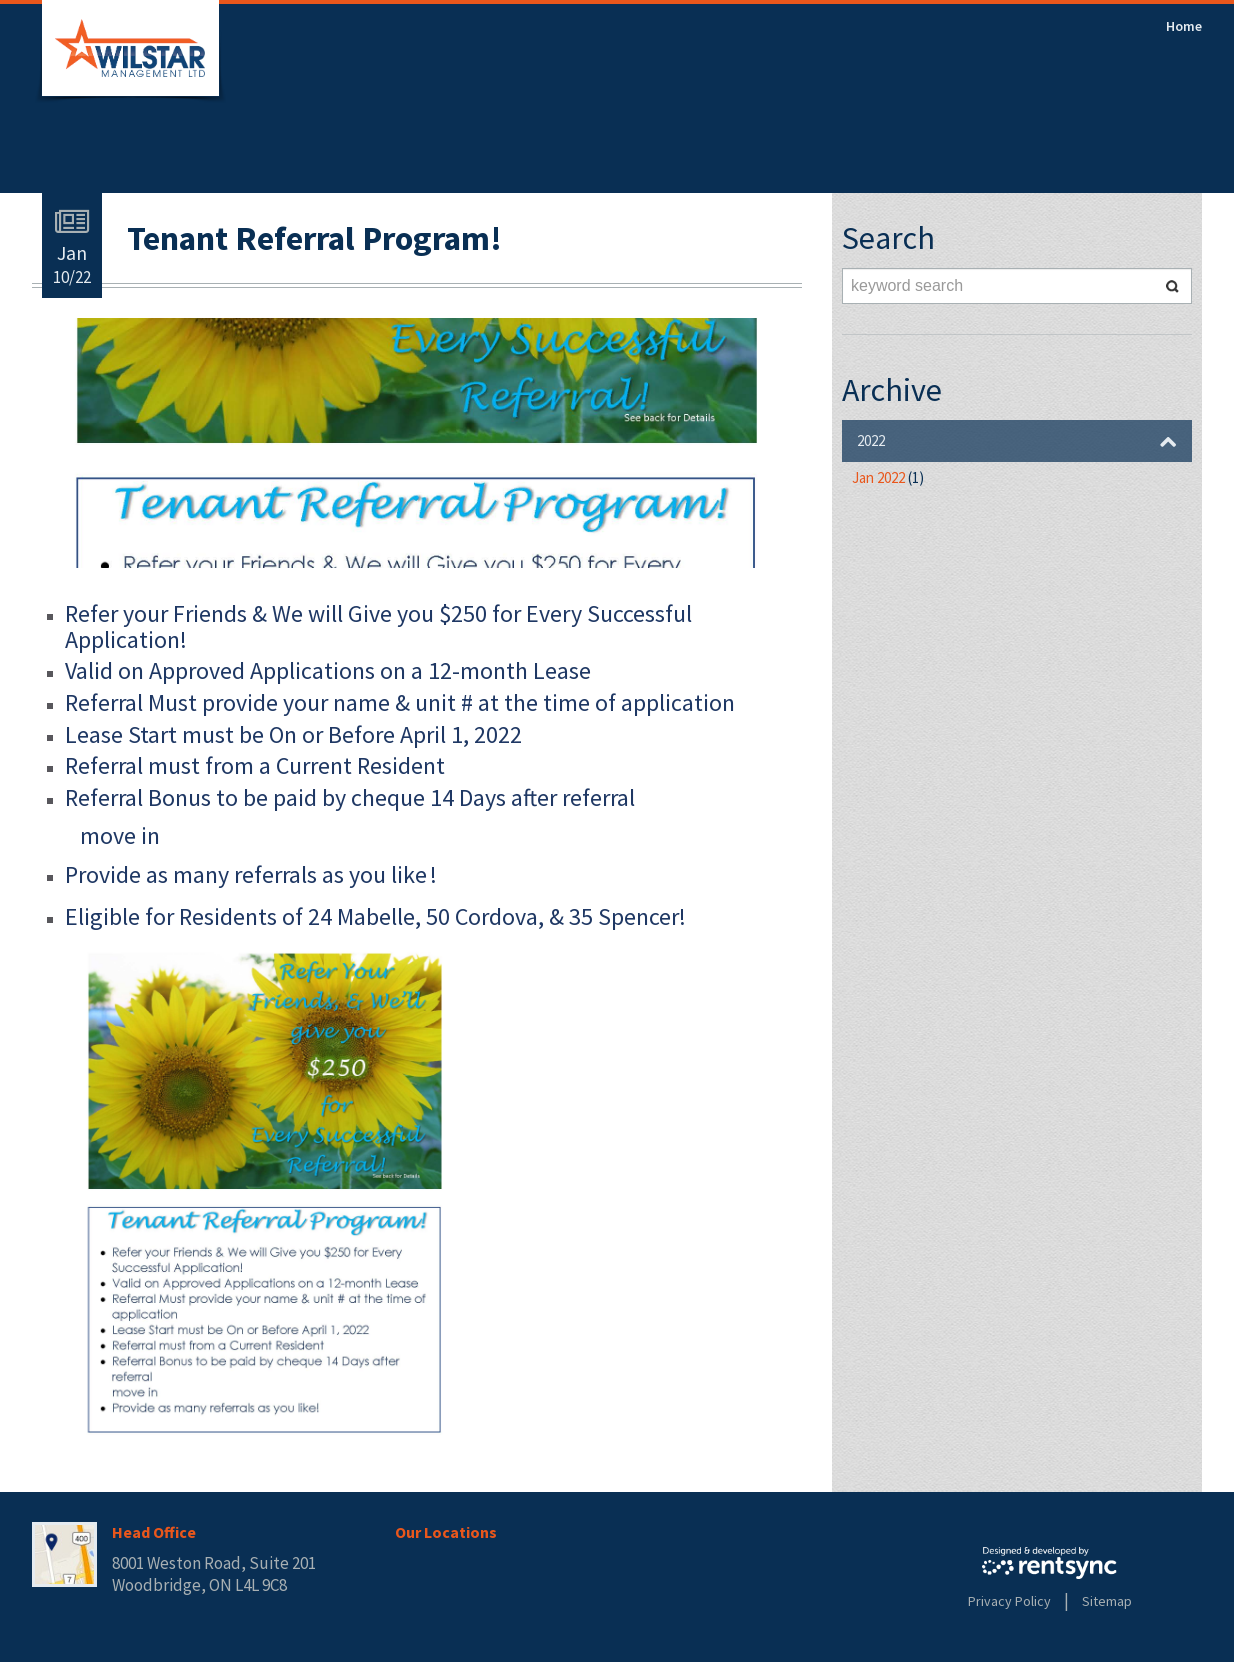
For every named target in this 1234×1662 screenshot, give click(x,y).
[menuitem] (1184, 26)
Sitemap (1107, 1601)
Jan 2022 (888, 477)
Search (1172, 286)
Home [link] (1184, 26)
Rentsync (1049, 1563)
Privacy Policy (1009, 1601)
